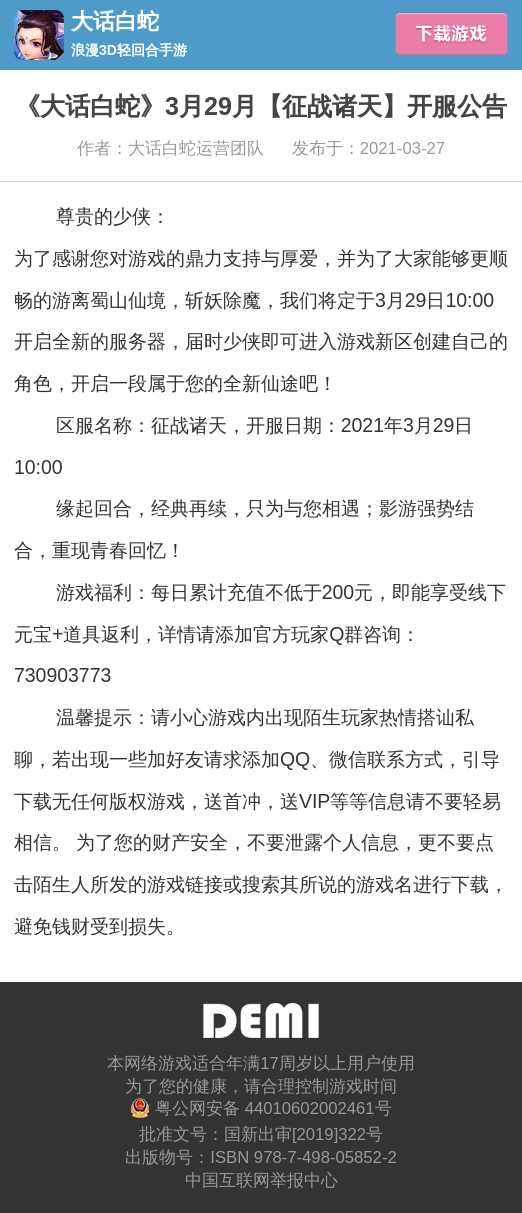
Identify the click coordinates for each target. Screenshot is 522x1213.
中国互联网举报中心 (261, 1180)
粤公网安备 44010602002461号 (260, 1108)
